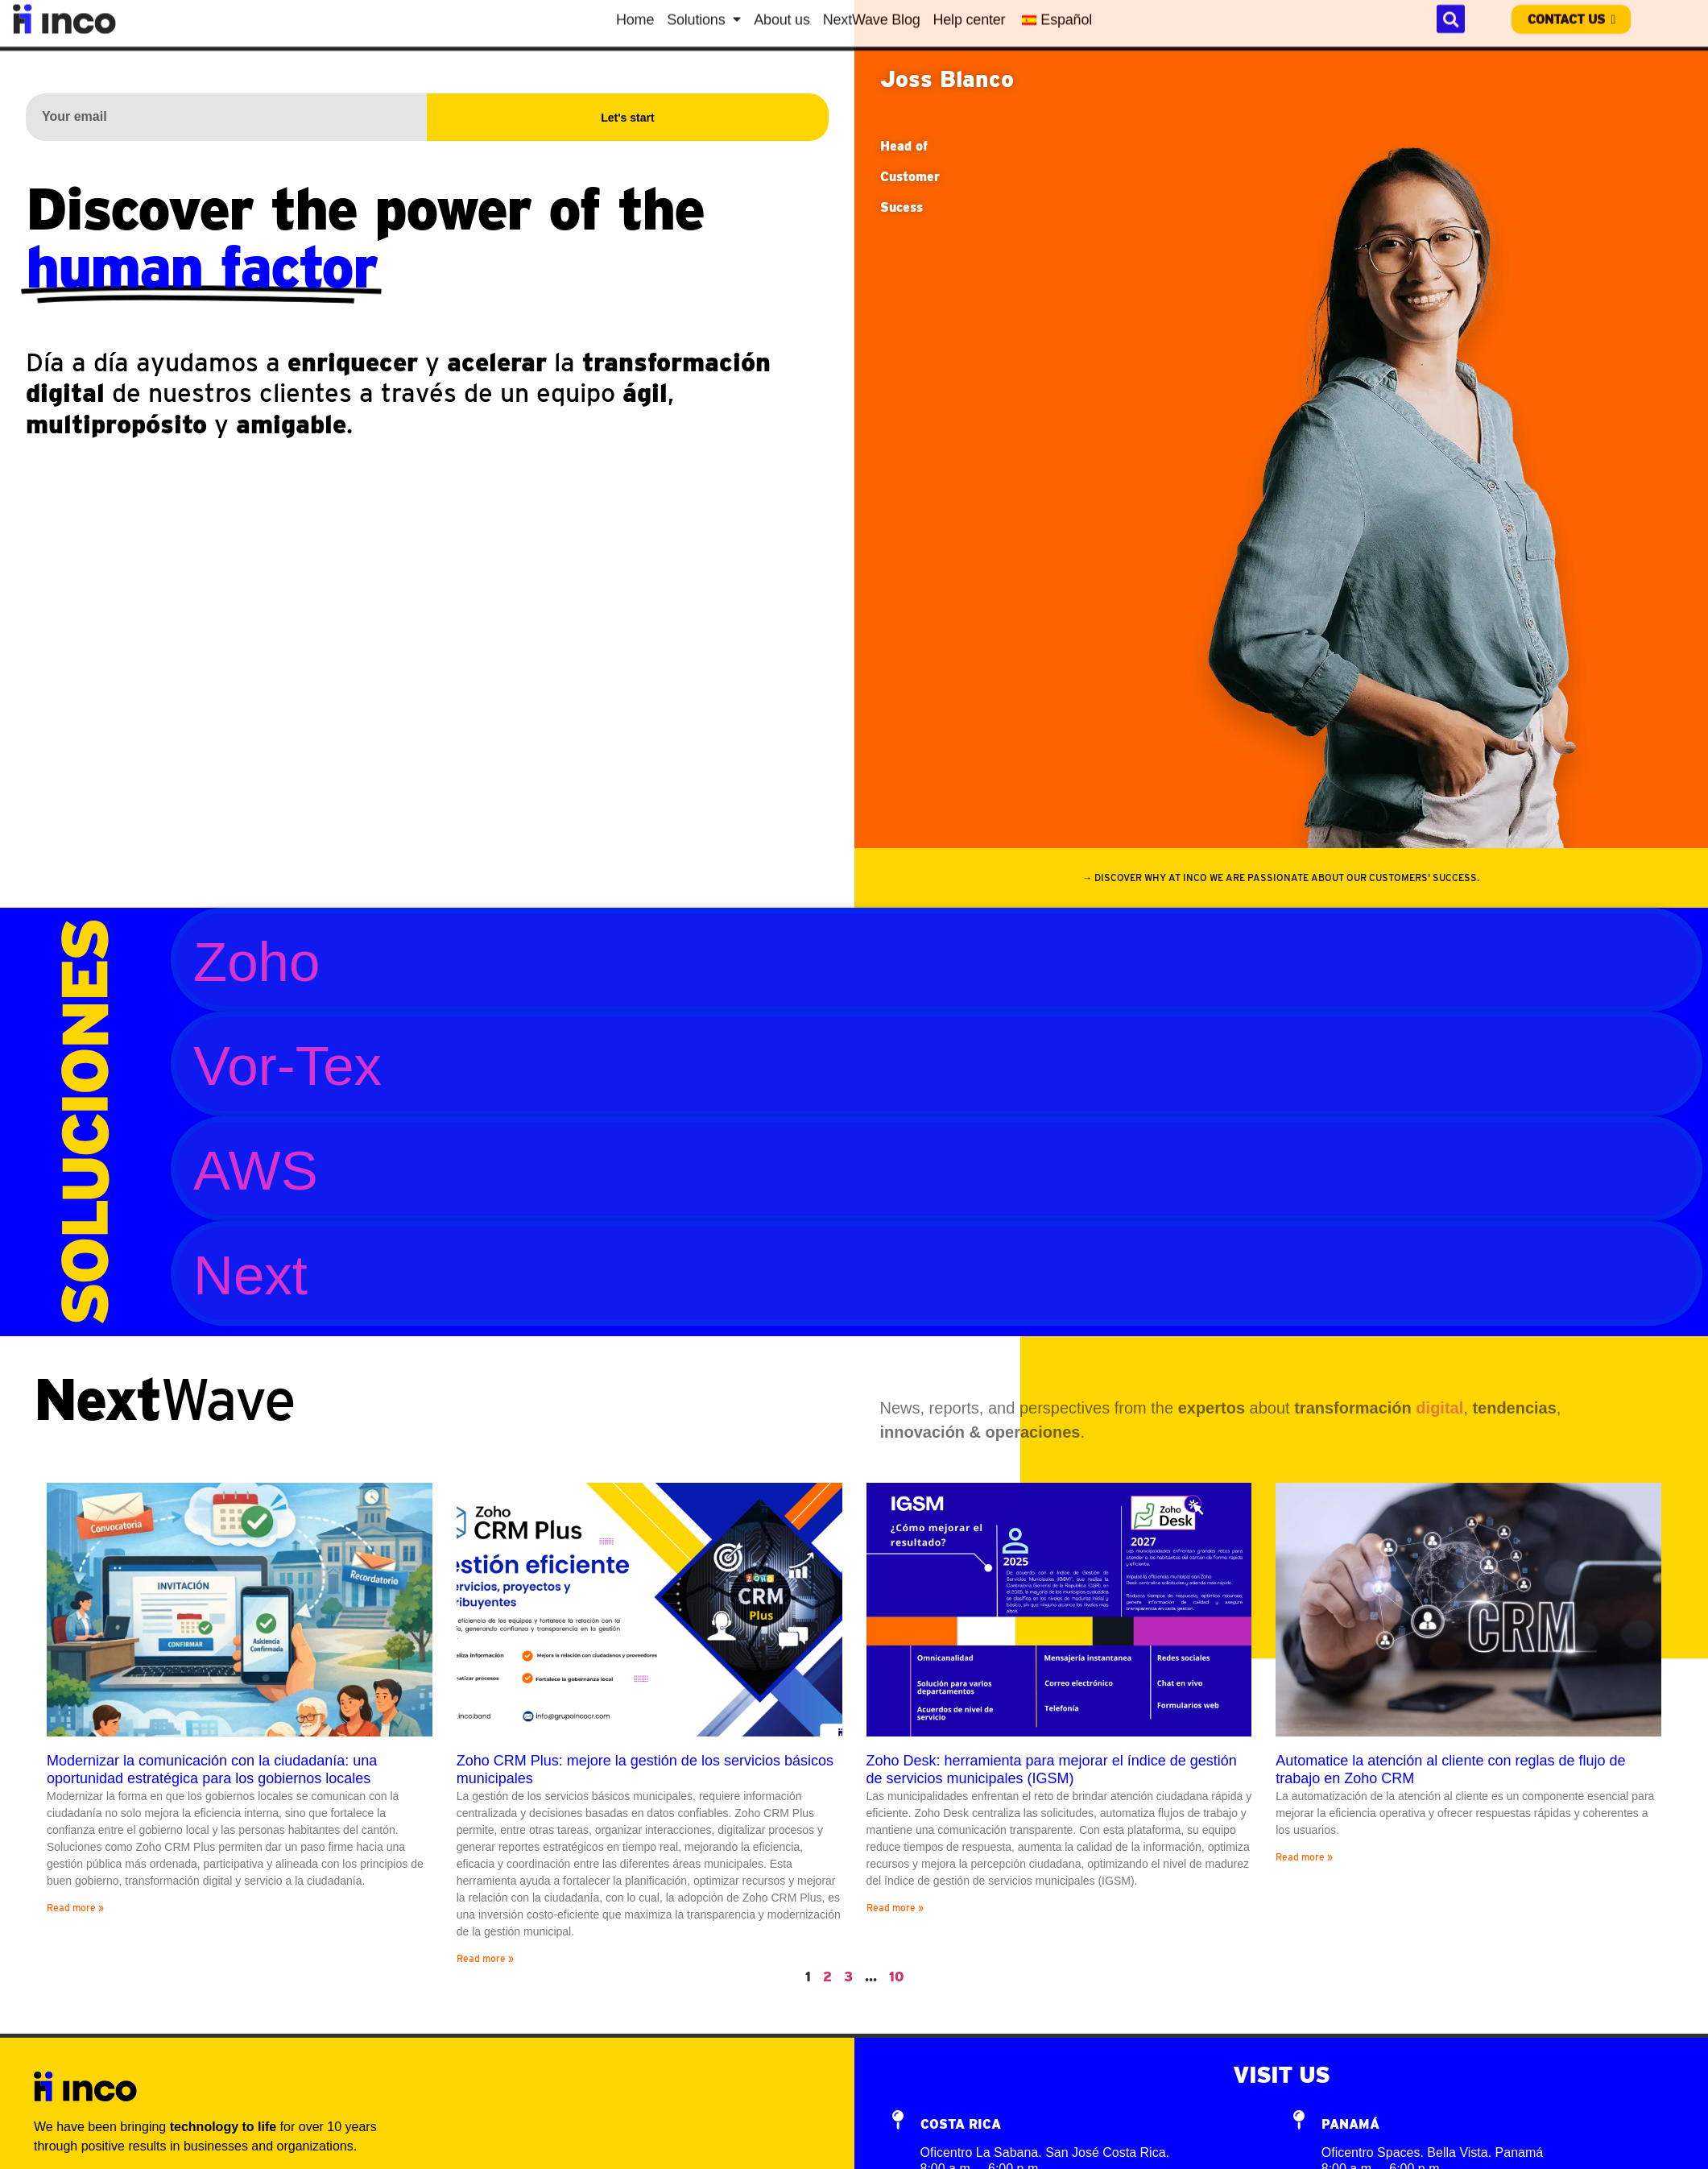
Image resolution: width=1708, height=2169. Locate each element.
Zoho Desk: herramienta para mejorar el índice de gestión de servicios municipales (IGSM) (1051, 1769)
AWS (255, 1171)
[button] (1281, 878)
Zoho (256, 962)
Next (250, 1275)
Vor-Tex (287, 1066)
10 (896, 1977)
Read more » (75, 1908)
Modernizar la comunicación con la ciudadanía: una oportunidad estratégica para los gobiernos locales (212, 1769)
